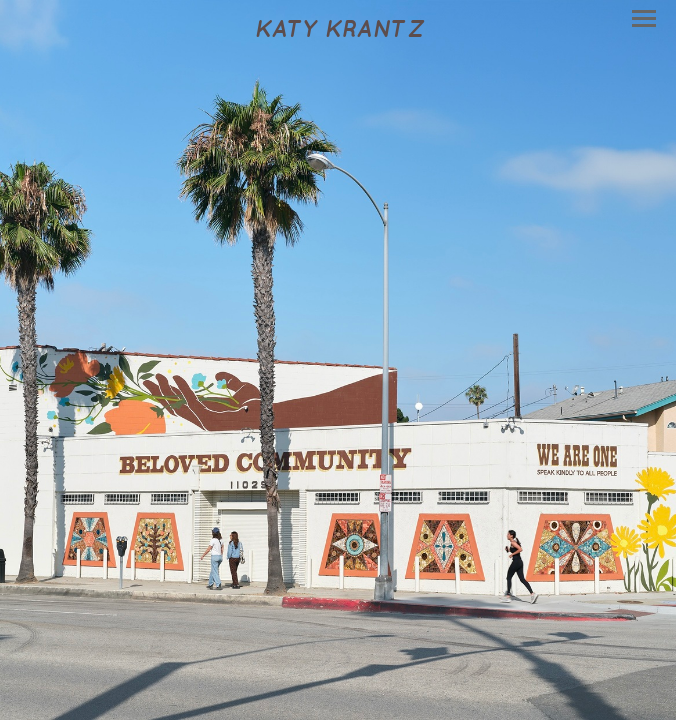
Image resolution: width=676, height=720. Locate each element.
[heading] (338, 30)
